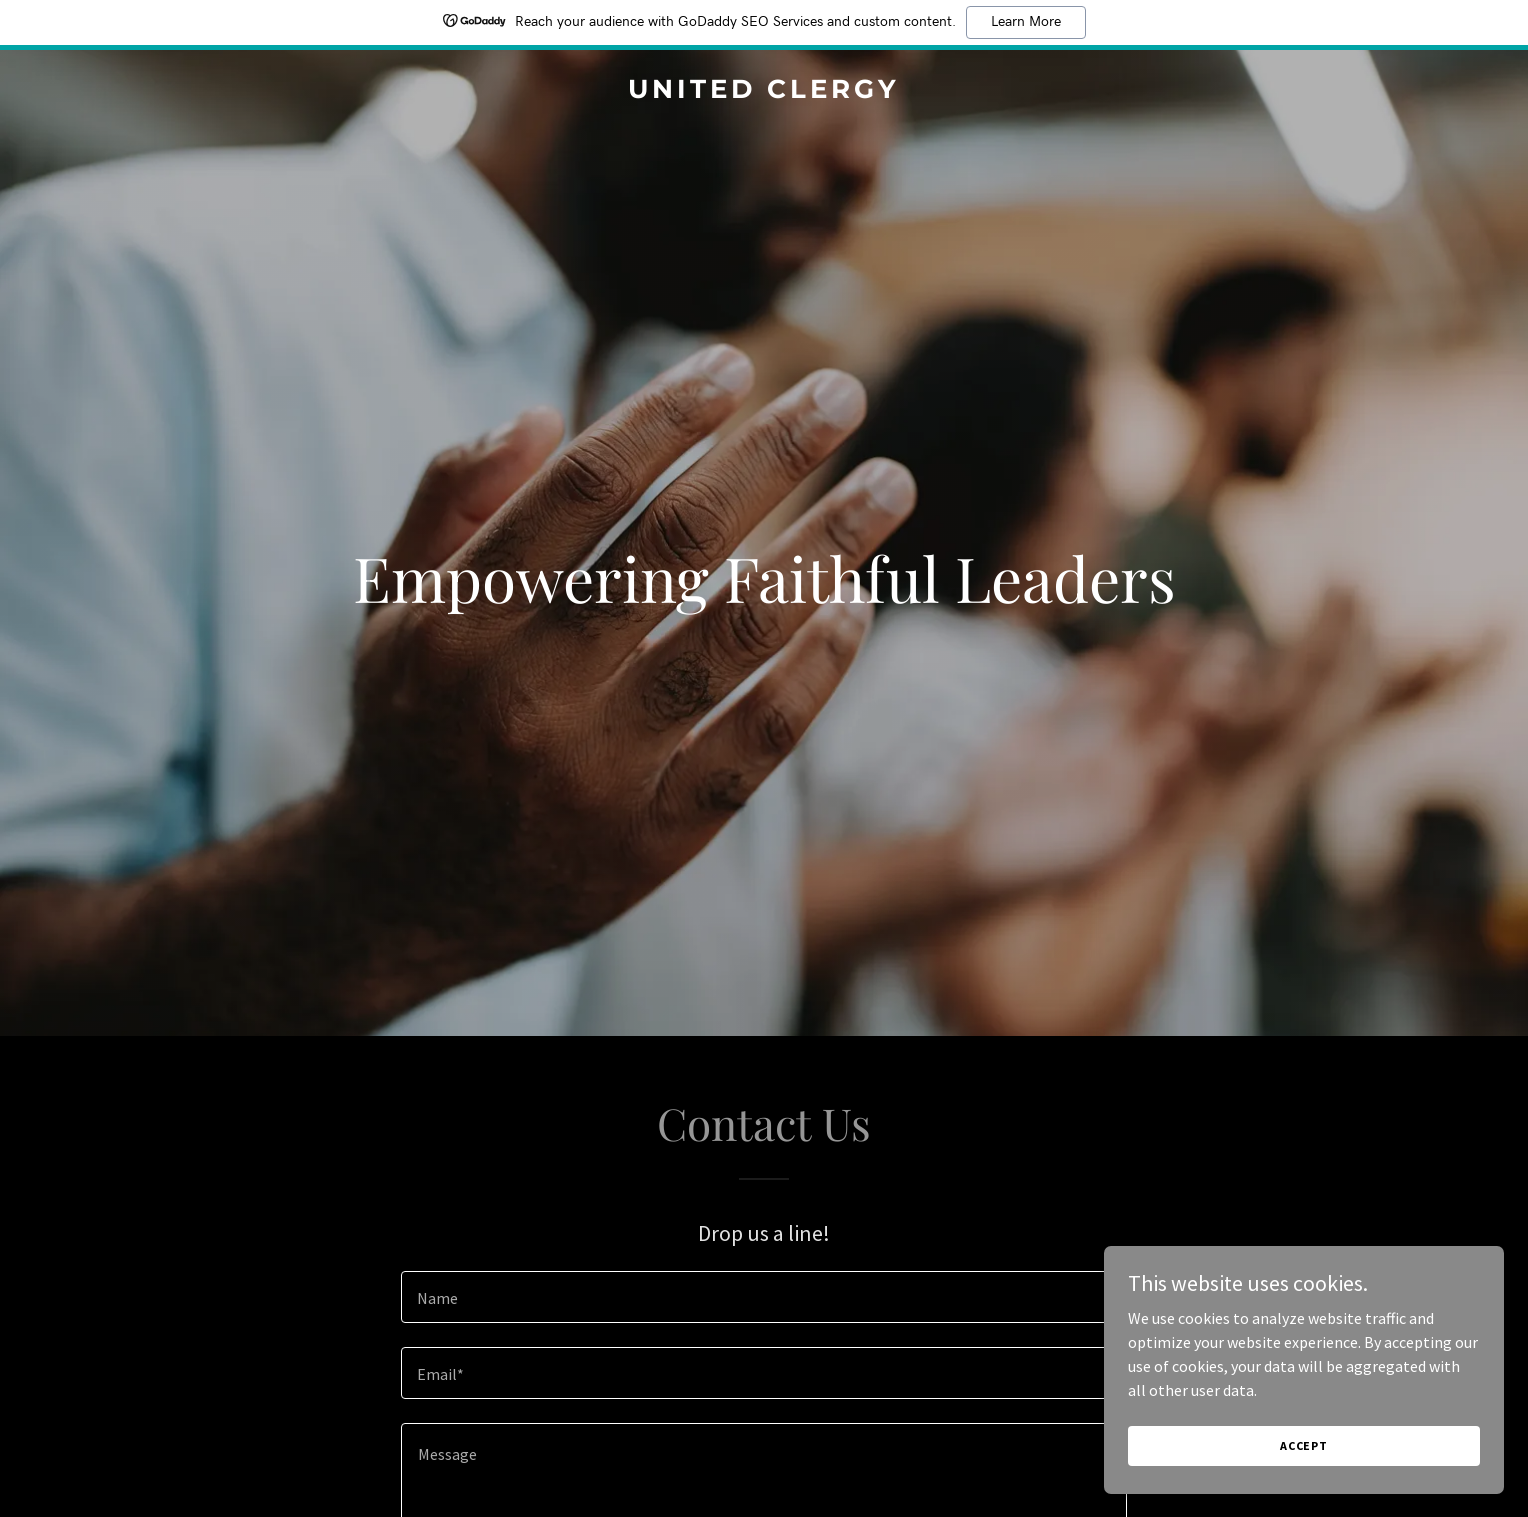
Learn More (1026, 22)
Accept (1304, 1445)
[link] (764, 92)
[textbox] (763, 1297)
